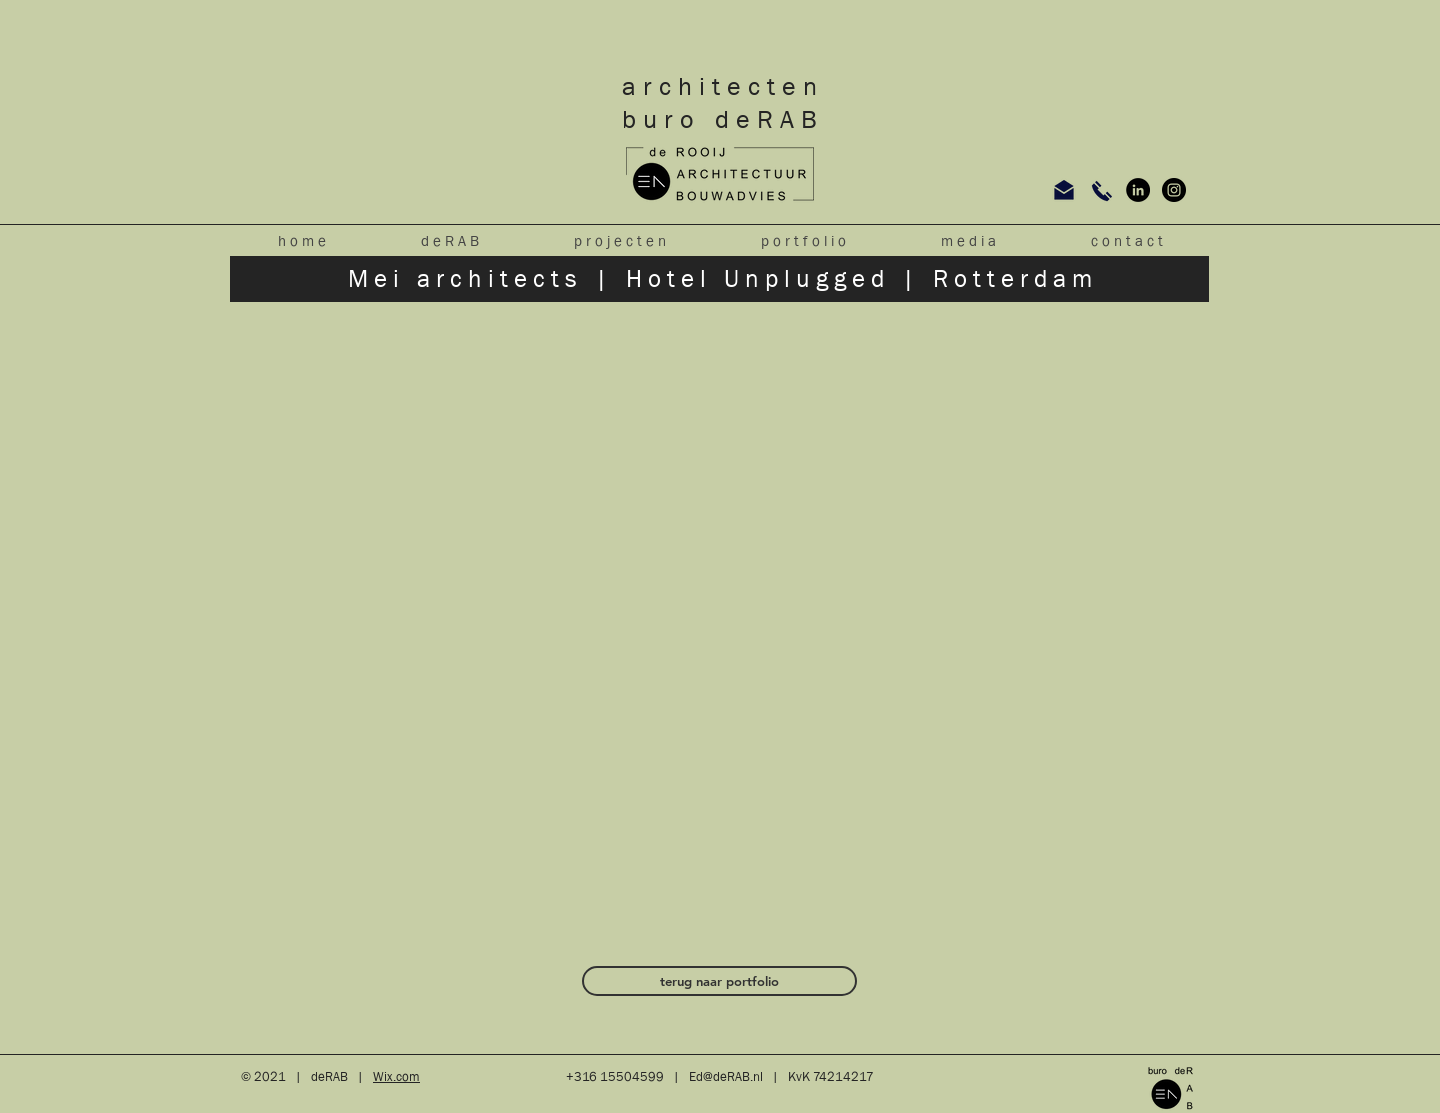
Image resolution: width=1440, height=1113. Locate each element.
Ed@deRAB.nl (726, 1076)
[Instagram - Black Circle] (1174, 190)
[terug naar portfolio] (719, 981)
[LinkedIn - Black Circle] (1138, 190)
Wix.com (396, 1076)
